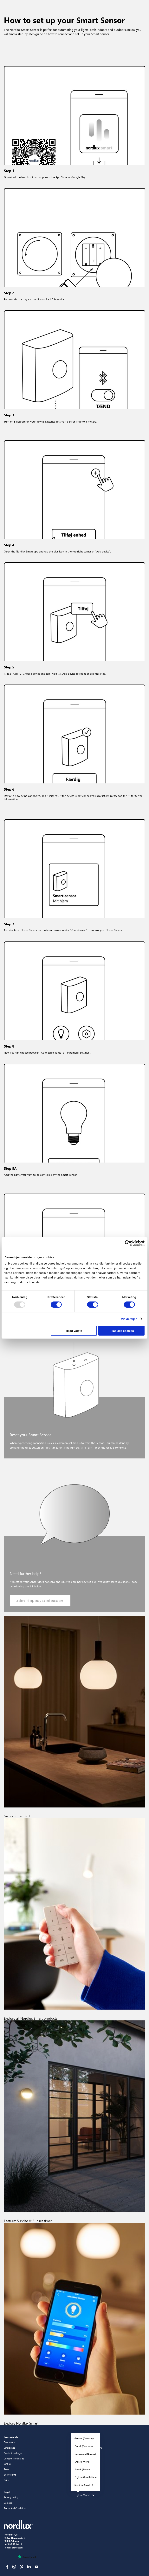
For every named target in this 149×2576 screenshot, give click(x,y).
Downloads (9, 2442)
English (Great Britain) (85, 2477)
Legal (7, 2492)
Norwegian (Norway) (85, 2453)
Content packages (13, 2453)
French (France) (82, 2469)
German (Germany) (84, 2438)
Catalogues (9, 2447)
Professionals (11, 2437)
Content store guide (14, 2458)
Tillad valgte (73, 1330)
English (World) (82, 2461)
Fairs (6, 2480)
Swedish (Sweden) (83, 2484)
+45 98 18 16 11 (13, 2544)
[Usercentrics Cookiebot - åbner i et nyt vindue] (128, 1243)
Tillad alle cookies (121, 1330)
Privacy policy (11, 2497)
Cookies (8, 2502)
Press (6, 2469)
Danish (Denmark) (83, 2446)
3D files (7, 2463)
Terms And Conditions (15, 2508)
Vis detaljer (129, 1319)
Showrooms (10, 2474)
